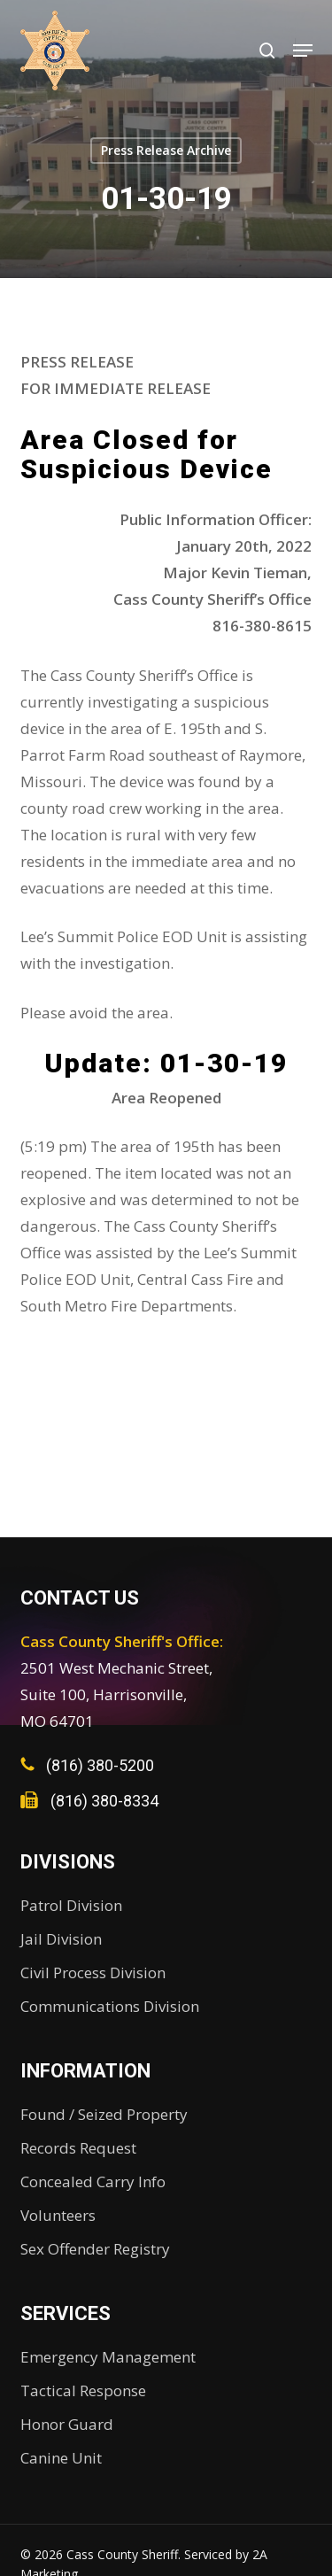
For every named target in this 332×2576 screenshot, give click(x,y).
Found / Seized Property (104, 2114)
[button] (303, 50)
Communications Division (109, 2006)
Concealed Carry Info (93, 2181)
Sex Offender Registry (95, 2249)
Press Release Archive (166, 150)
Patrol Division (71, 1905)
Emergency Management (108, 2357)
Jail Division (61, 1939)
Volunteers (58, 2215)
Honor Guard (66, 2424)
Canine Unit (61, 2458)
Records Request (78, 2148)
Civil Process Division (93, 1972)
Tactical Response (83, 2390)
